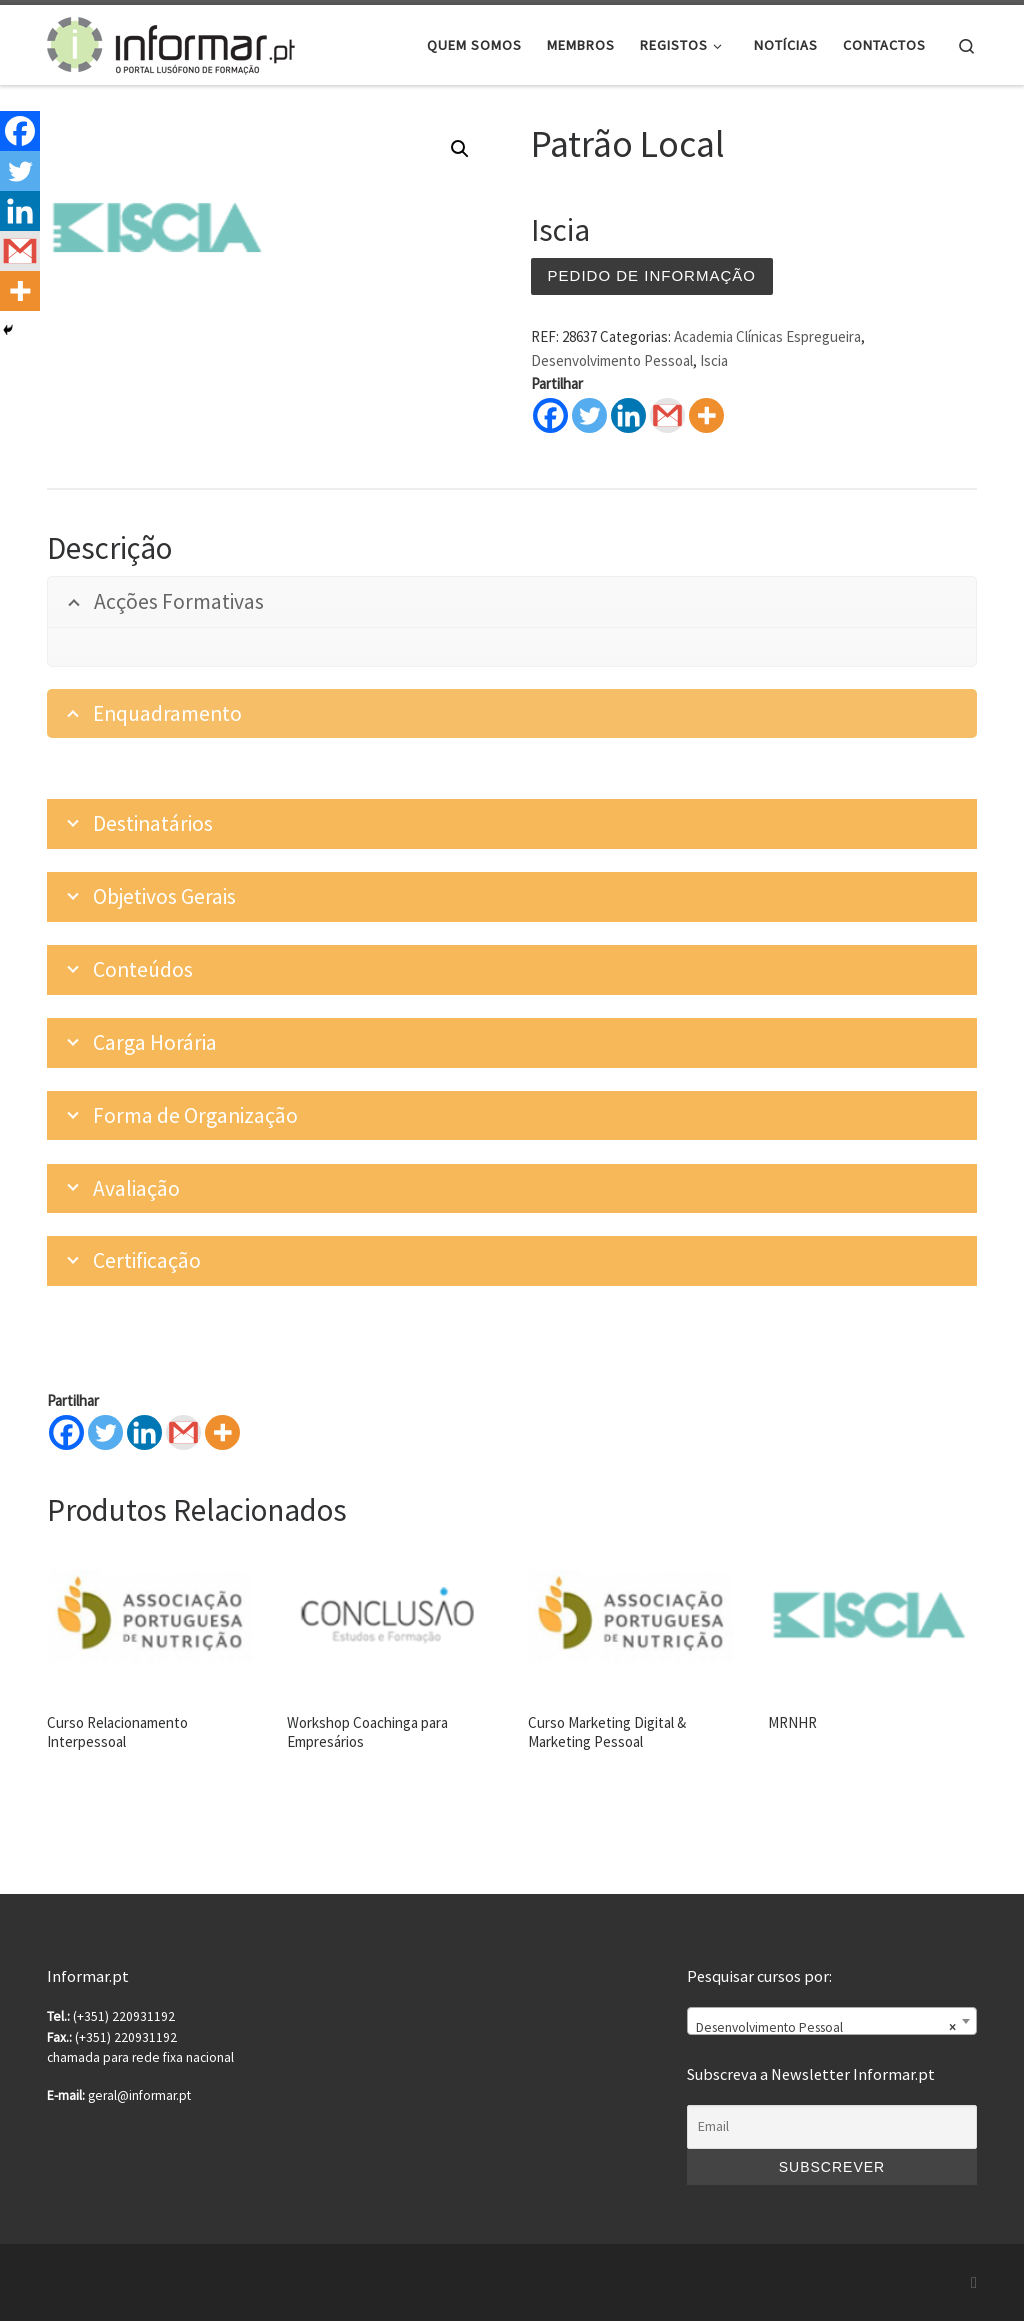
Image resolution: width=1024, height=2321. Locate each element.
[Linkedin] (144, 1432)
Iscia (714, 360)
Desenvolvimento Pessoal (612, 360)
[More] (222, 1432)
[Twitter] (105, 1432)
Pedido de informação (652, 275)
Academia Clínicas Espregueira (767, 336)
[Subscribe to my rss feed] (974, 2282)
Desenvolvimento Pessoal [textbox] (826, 2028)
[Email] (832, 2127)
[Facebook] (66, 1432)
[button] (460, 149)
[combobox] (832, 2021)
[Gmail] (183, 1432)
